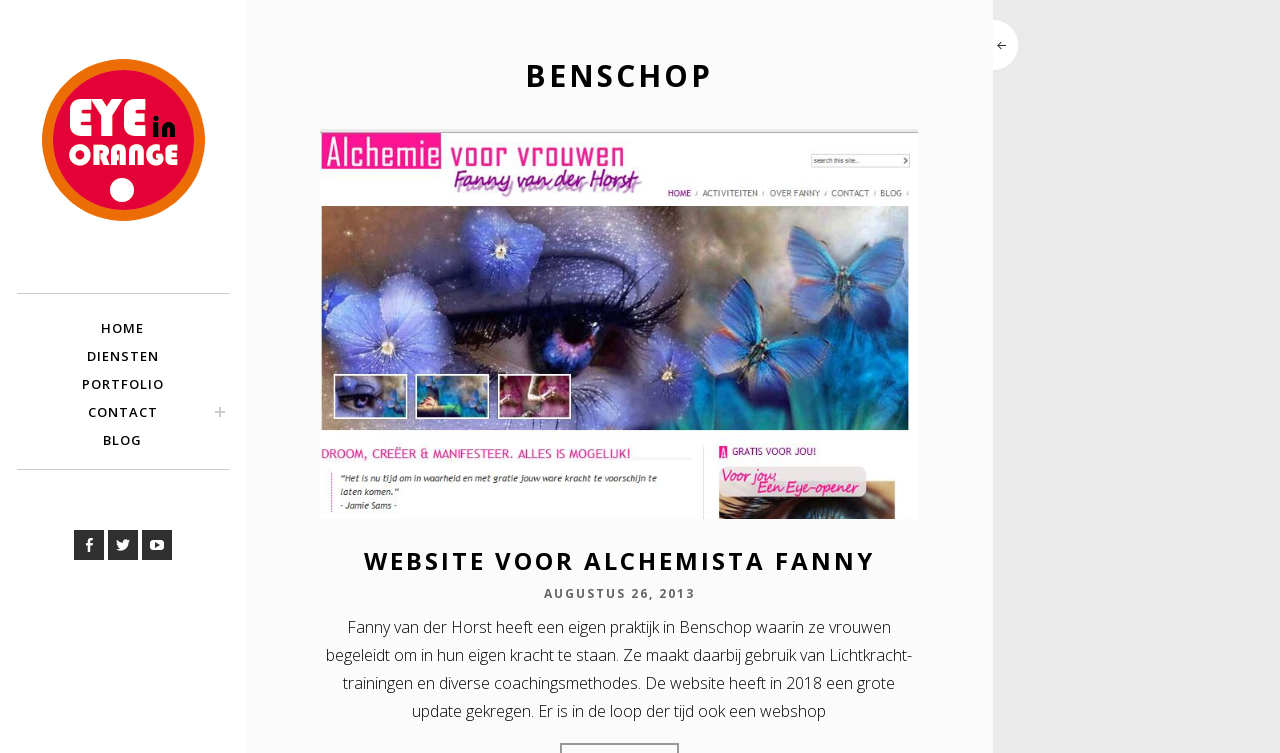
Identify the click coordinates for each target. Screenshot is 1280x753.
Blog (122, 440)
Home (122, 328)
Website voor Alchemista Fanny (619, 560)
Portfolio (123, 384)
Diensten (123, 356)
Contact (123, 412)
